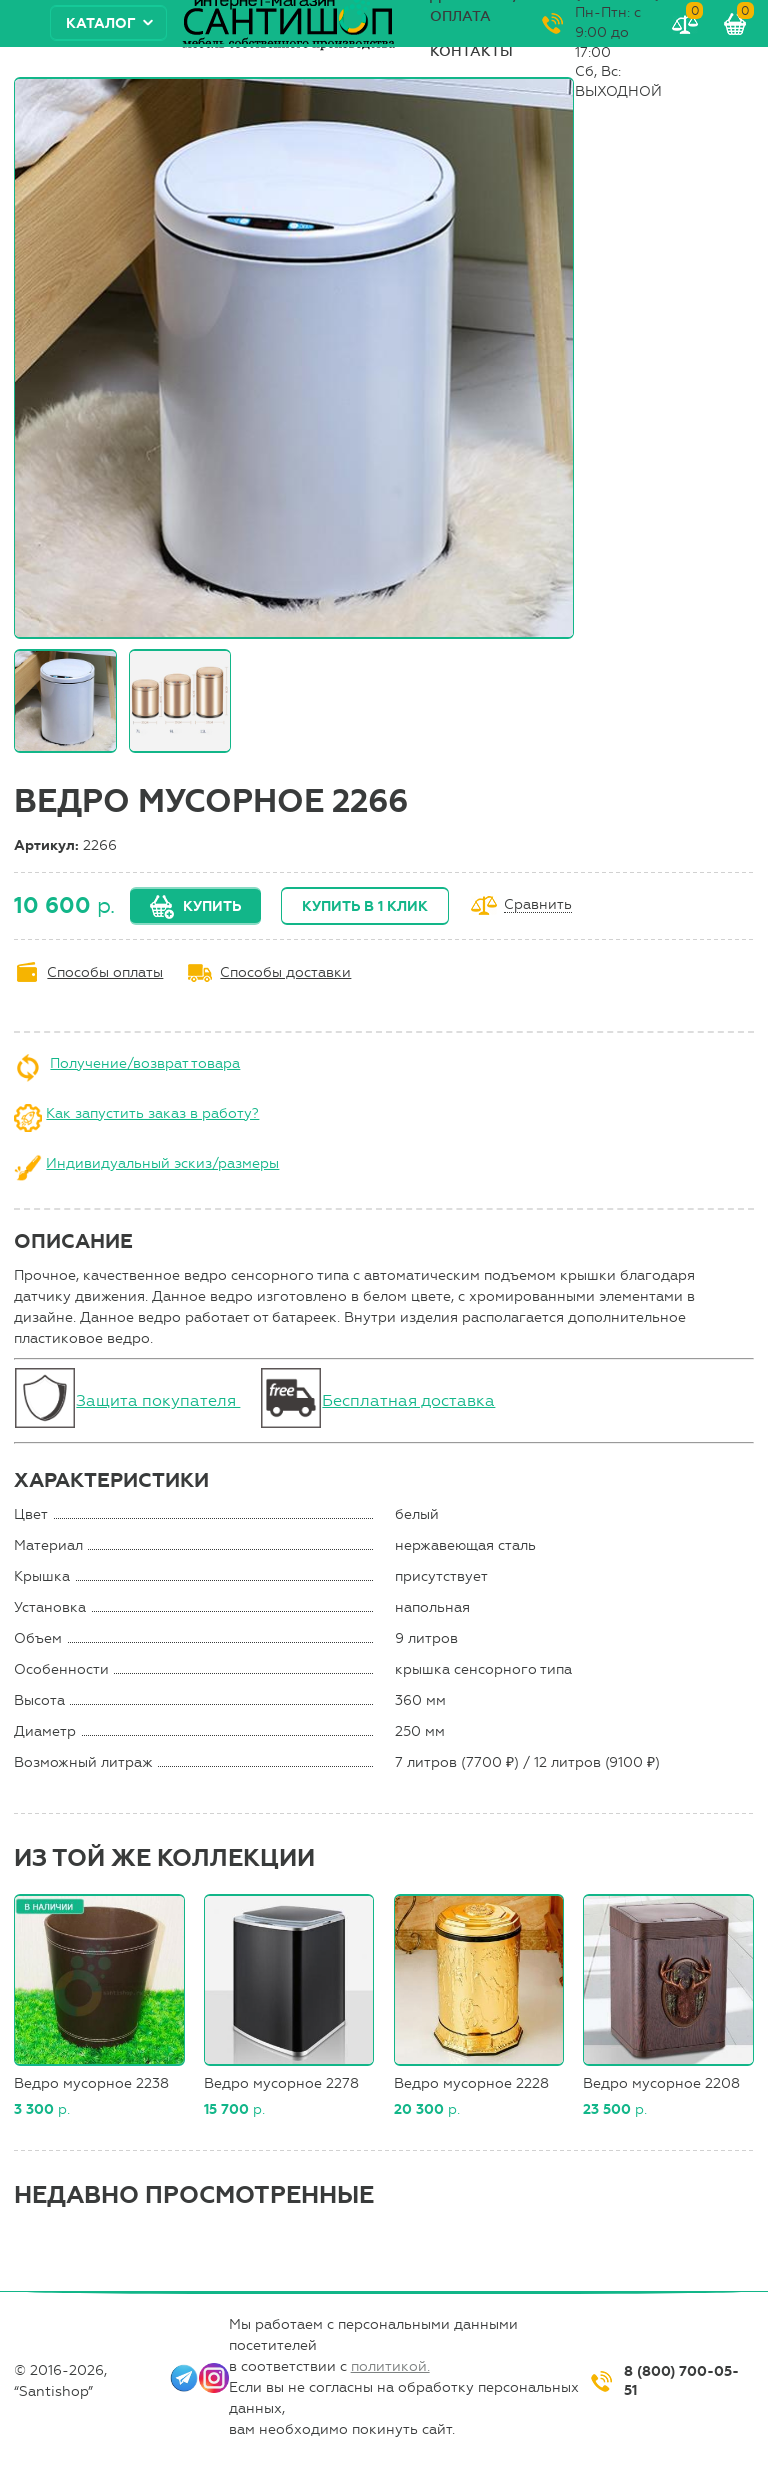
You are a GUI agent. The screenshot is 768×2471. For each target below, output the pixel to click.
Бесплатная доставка (408, 1400)
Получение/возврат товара (145, 1063)
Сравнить (538, 905)
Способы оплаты (105, 972)
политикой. (390, 2366)
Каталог (101, 23)
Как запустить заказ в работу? (152, 1113)
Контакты (471, 51)
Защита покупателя (158, 1400)
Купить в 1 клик (365, 906)
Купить (212, 906)
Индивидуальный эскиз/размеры (162, 1163)
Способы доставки (285, 972)
